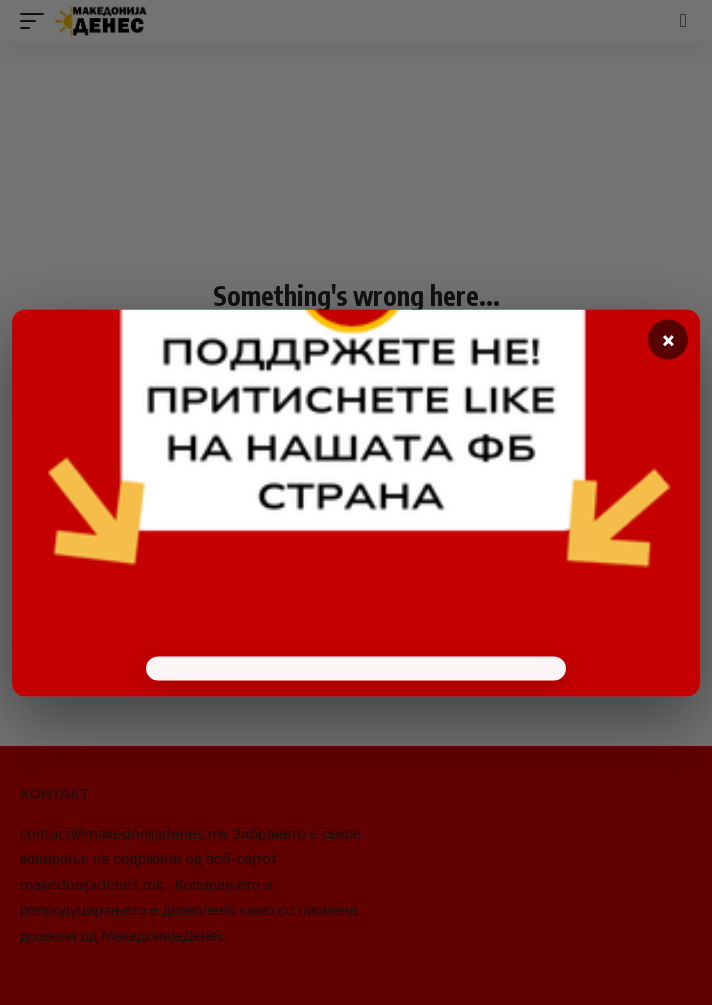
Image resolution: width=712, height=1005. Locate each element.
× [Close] (668, 339)
